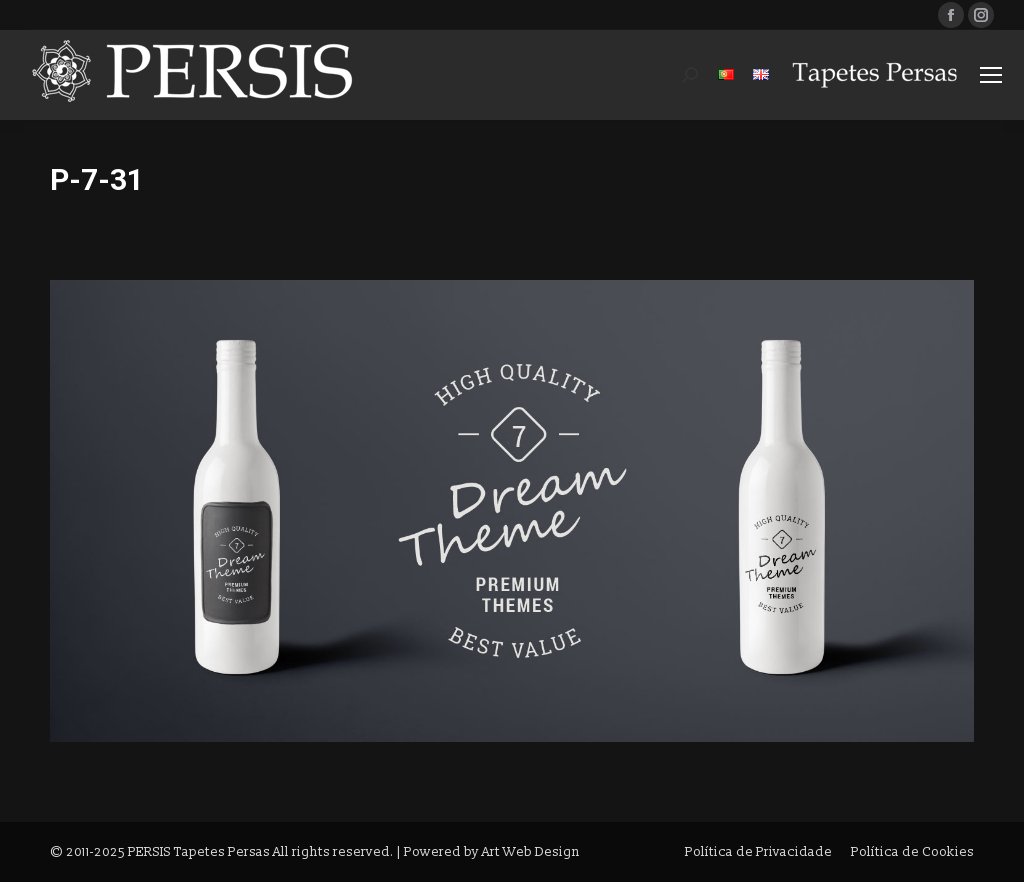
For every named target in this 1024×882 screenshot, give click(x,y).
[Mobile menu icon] (991, 75)
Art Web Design (531, 852)
